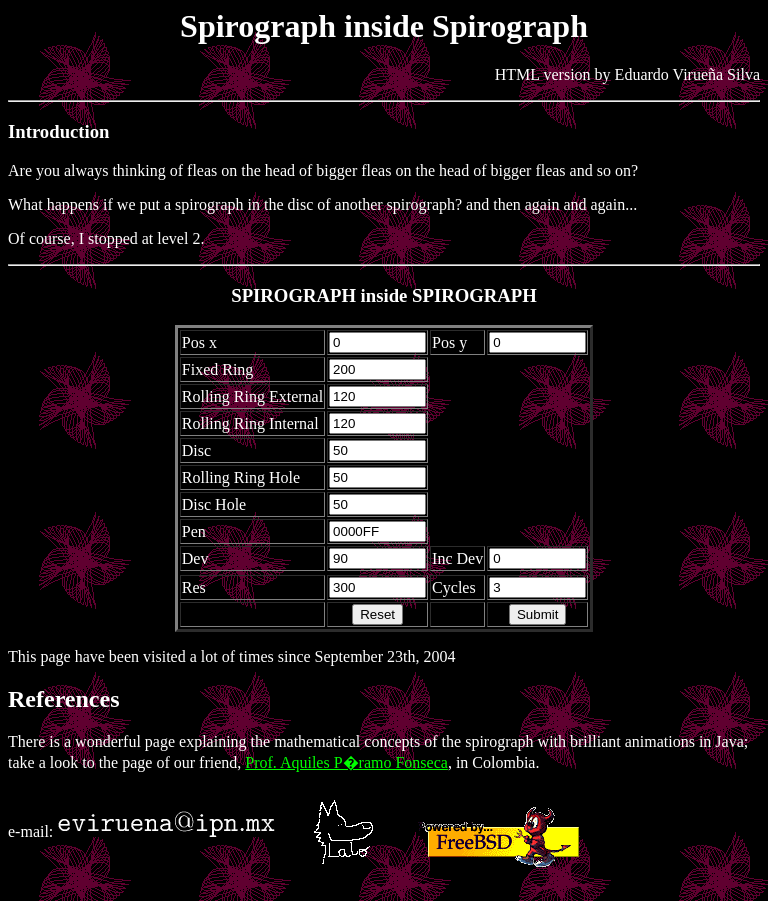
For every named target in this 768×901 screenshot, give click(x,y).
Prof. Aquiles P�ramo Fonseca (346, 762)
